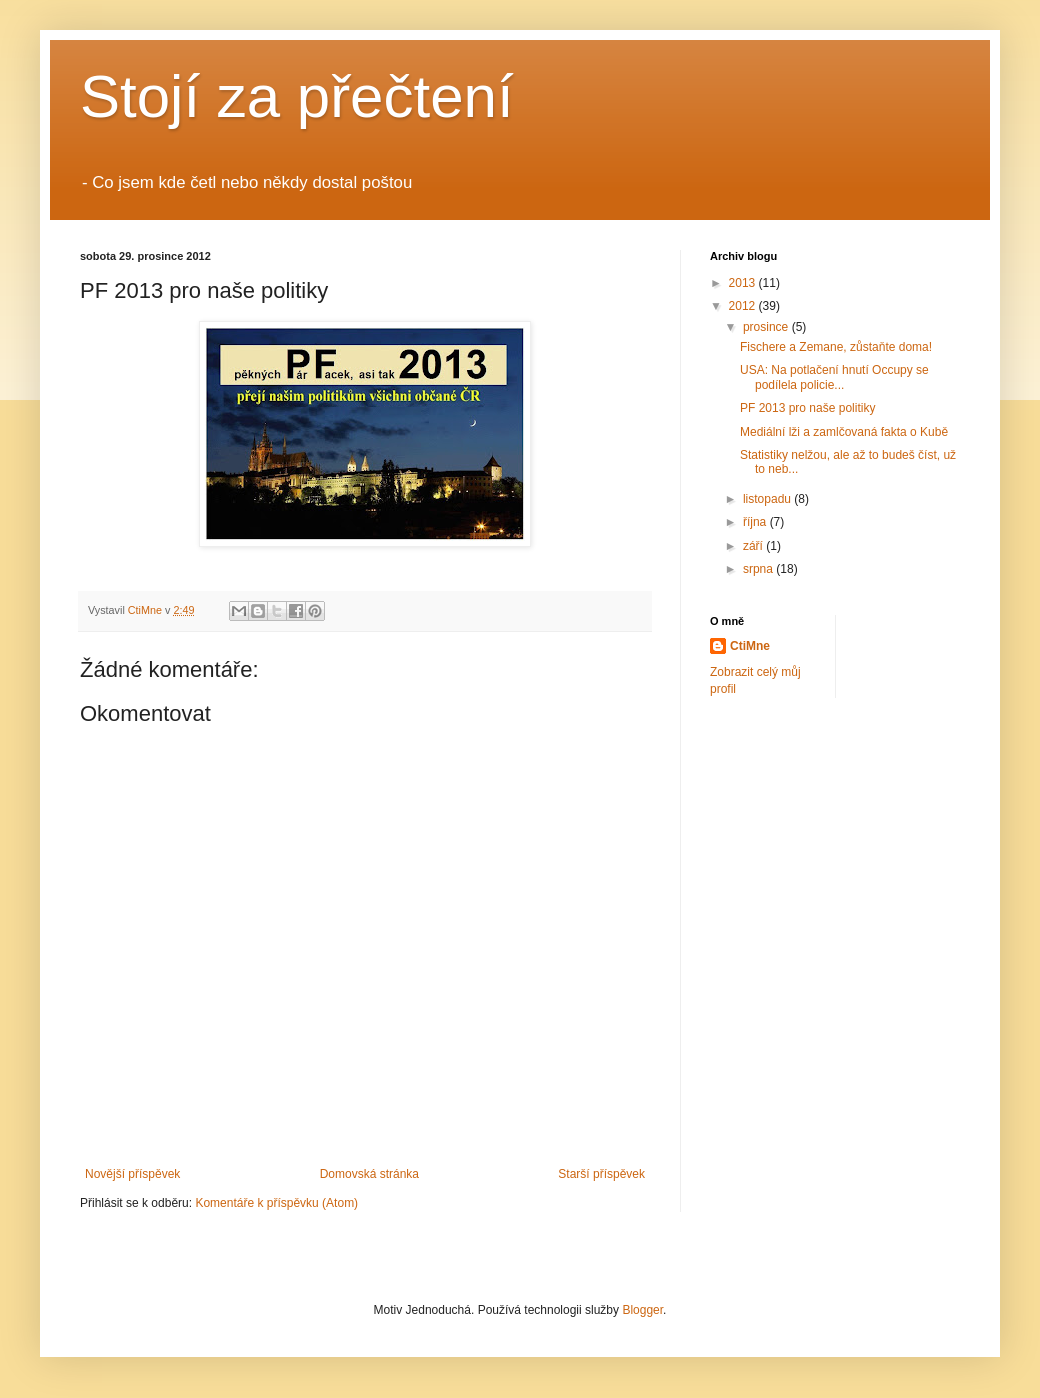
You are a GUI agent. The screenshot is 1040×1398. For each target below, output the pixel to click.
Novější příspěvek (132, 1174)
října (756, 522)
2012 (744, 306)
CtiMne (750, 646)
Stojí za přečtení (297, 96)
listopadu (768, 499)
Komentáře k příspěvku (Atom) (276, 1203)
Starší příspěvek (601, 1174)
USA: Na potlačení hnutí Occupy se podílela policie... (834, 377)
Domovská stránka (369, 1174)
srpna (759, 569)
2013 (744, 283)
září (754, 546)
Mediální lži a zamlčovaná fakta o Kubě (844, 432)
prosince (767, 327)
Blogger (642, 1310)
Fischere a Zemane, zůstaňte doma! (836, 347)
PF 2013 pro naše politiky (807, 408)
